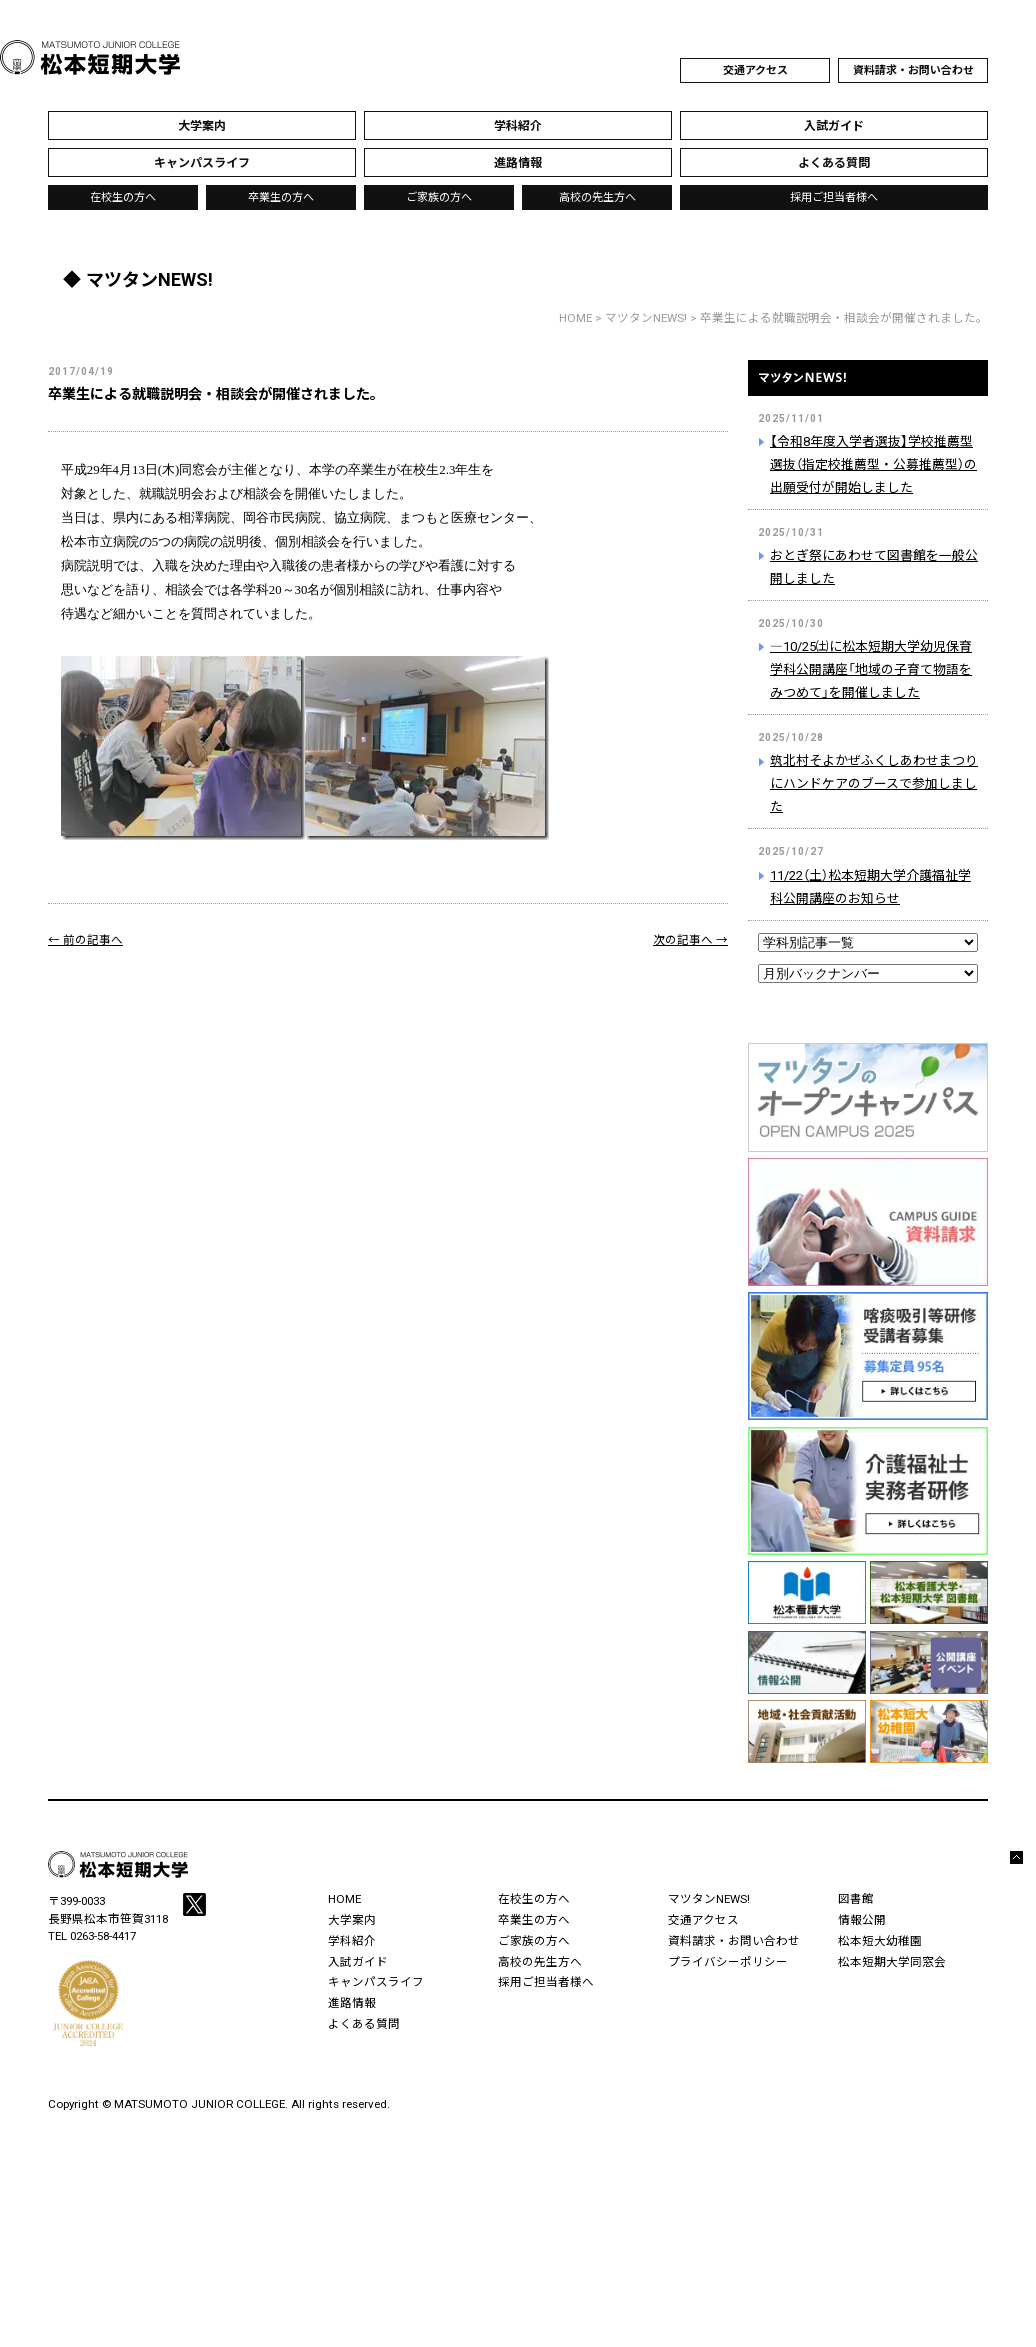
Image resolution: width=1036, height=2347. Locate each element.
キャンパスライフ (376, 1982)
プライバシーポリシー (728, 1962)
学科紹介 (352, 1941)
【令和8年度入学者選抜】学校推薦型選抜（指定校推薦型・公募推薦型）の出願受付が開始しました (873, 464)
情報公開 (862, 1920)
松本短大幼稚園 (880, 1941)
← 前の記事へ (85, 940)
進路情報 (352, 2003)
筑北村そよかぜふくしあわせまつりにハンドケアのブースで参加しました (874, 783)
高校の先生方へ (597, 197)
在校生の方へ (123, 197)
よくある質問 (364, 2024)
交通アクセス (755, 70)
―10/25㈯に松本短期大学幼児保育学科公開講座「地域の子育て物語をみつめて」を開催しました (871, 669)
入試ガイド (358, 1962)
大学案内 (352, 1920)
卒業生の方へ (281, 197)
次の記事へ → (690, 940)
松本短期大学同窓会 (892, 1962)
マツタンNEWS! (868, 389)
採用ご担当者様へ (834, 197)
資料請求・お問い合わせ (913, 70)
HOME (575, 318)
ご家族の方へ (439, 197)
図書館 (856, 1899)
